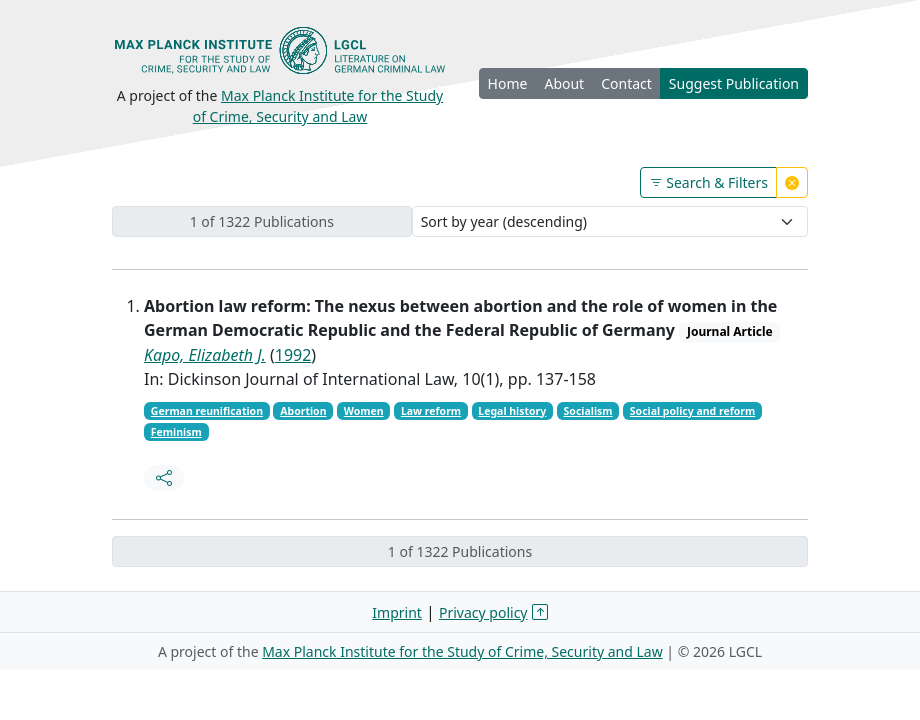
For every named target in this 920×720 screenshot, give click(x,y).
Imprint (397, 612)
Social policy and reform (692, 411)
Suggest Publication (734, 83)
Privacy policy (483, 612)
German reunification (207, 411)
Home (508, 83)
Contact (626, 83)
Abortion (303, 411)
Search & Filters (708, 182)
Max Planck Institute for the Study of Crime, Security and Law (462, 651)
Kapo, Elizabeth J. (205, 355)
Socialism (588, 411)
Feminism (176, 432)
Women (364, 411)
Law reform (431, 411)
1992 (293, 355)
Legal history (512, 411)
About (564, 83)
